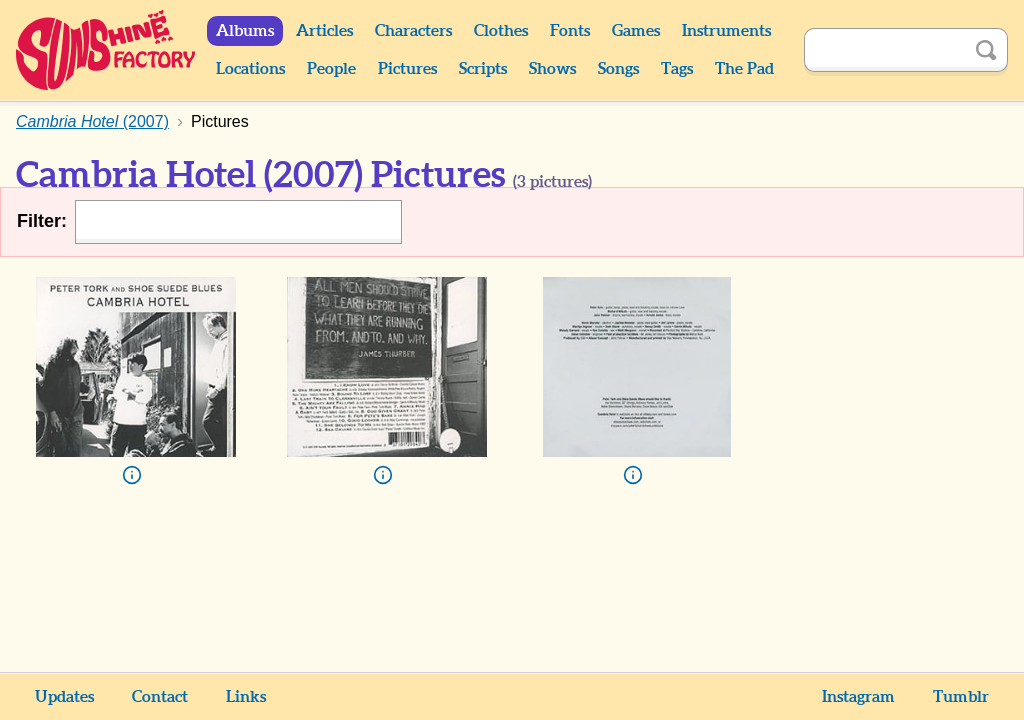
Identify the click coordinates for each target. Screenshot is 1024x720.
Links (246, 697)
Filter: (42, 221)
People (331, 69)
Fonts (570, 31)
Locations (250, 69)
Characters (413, 31)
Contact (160, 697)
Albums (245, 31)
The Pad (744, 69)
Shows (552, 69)
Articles (324, 31)
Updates (64, 697)
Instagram (858, 697)
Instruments (726, 31)
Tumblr (961, 697)
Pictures (407, 69)
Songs (618, 69)
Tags (677, 69)
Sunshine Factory (106, 50)
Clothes (501, 31)
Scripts (483, 69)
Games (636, 31)
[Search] (884, 50)
